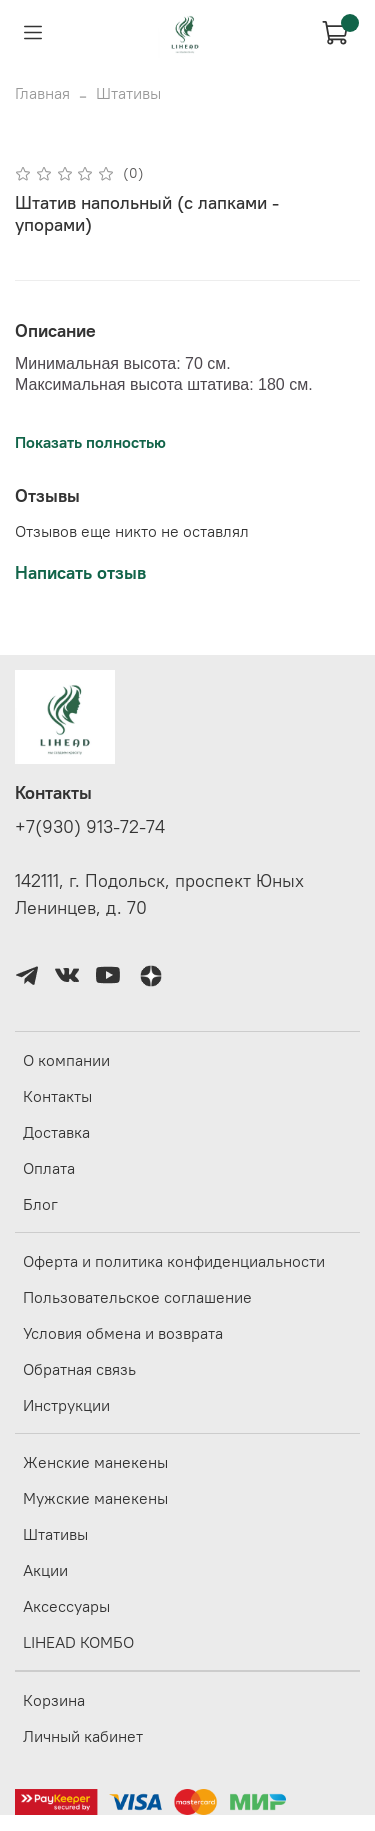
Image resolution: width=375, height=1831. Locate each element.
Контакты (57, 1096)
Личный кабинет (83, 1736)
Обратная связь (79, 1369)
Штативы (128, 93)
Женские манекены (95, 1462)
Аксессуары (66, 1606)
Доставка (56, 1132)
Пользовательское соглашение (137, 1297)
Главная (42, 93)
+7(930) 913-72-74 (90, 827)
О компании (66, 1060)
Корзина (54, 1700)
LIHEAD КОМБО (78, 1642)
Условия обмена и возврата (123, 1333)
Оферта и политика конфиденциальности (174, 1261)
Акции (45, 1570)
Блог (40, 1204)
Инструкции (66, 1405)
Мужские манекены (95, 1498)
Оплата (49, 1168)
